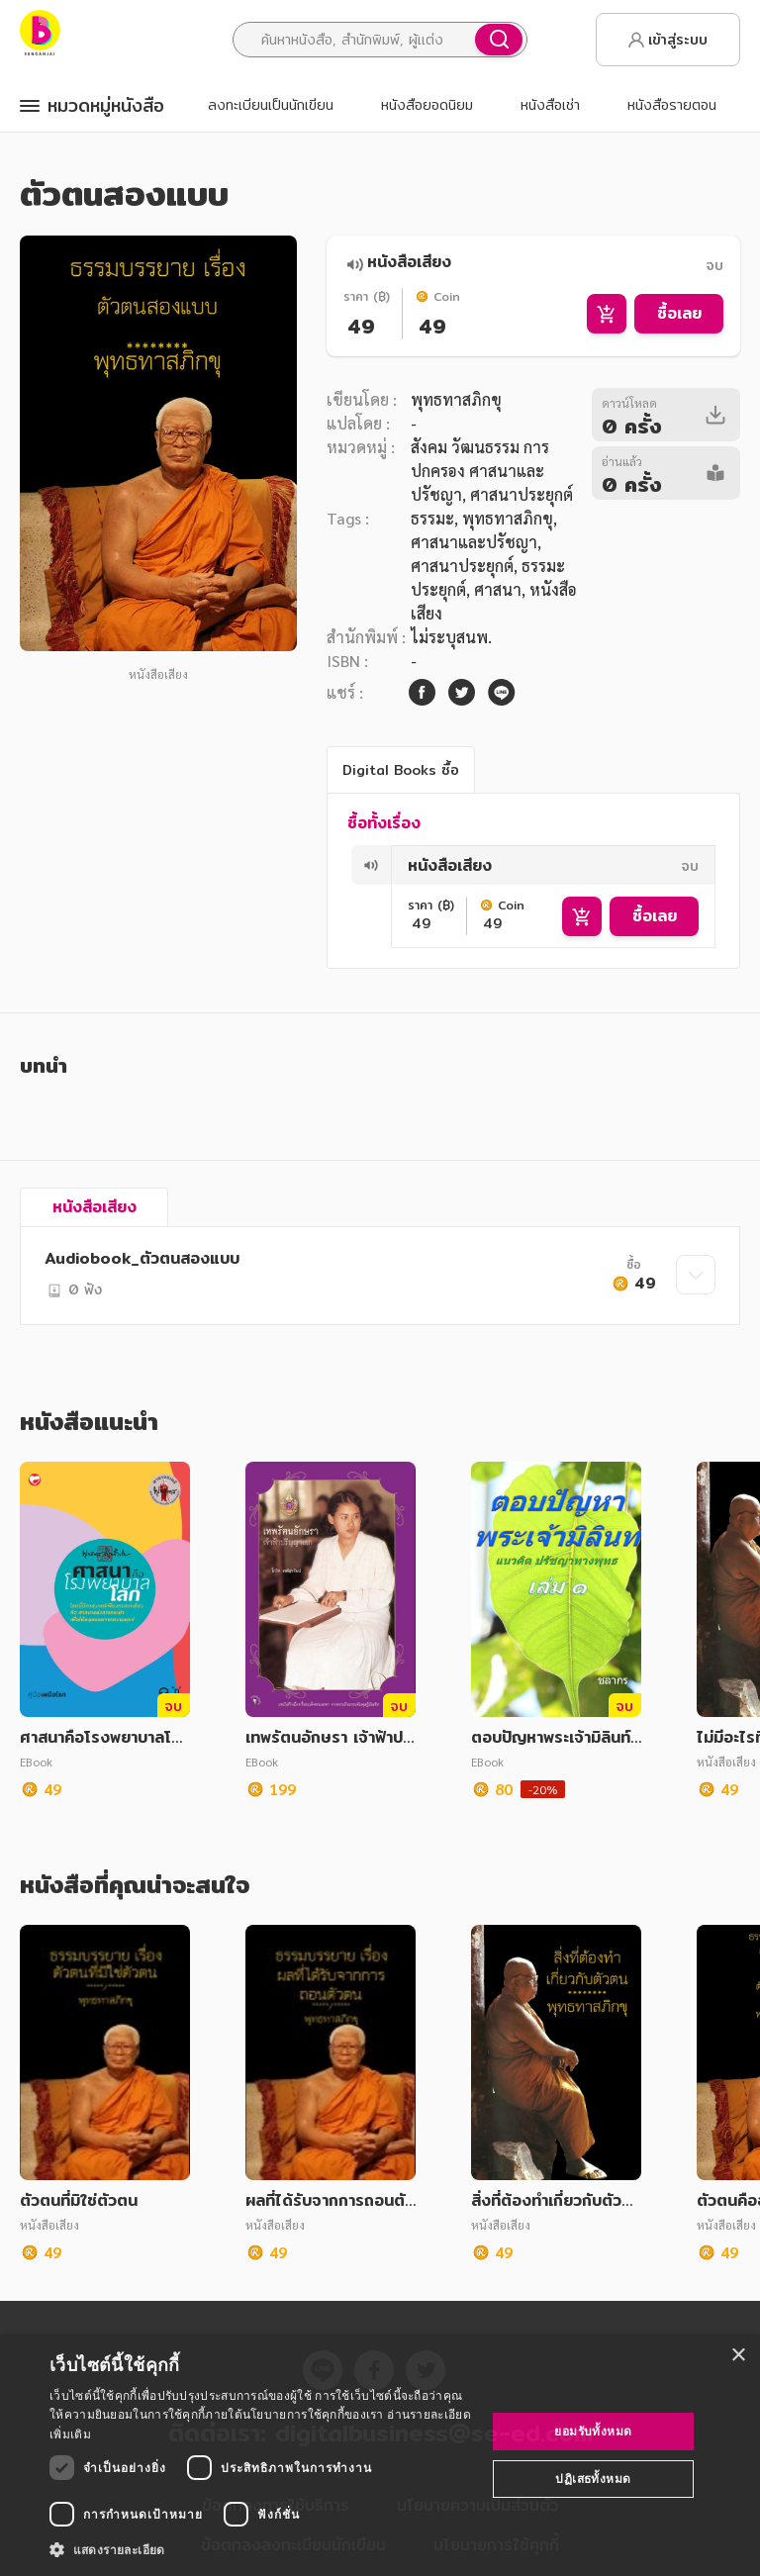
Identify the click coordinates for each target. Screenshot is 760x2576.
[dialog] (380, 2455)
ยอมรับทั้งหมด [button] (592, 2431)
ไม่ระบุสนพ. (451, 636)
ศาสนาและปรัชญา (474, 541)
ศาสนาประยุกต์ (462, 565)
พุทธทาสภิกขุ (456, 399)
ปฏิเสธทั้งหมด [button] (592, 2478)
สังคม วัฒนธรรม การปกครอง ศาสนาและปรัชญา (480, 470)
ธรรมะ (432, 518)
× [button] (737, 2355)
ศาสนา (498, 589)
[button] (261, 2549)
